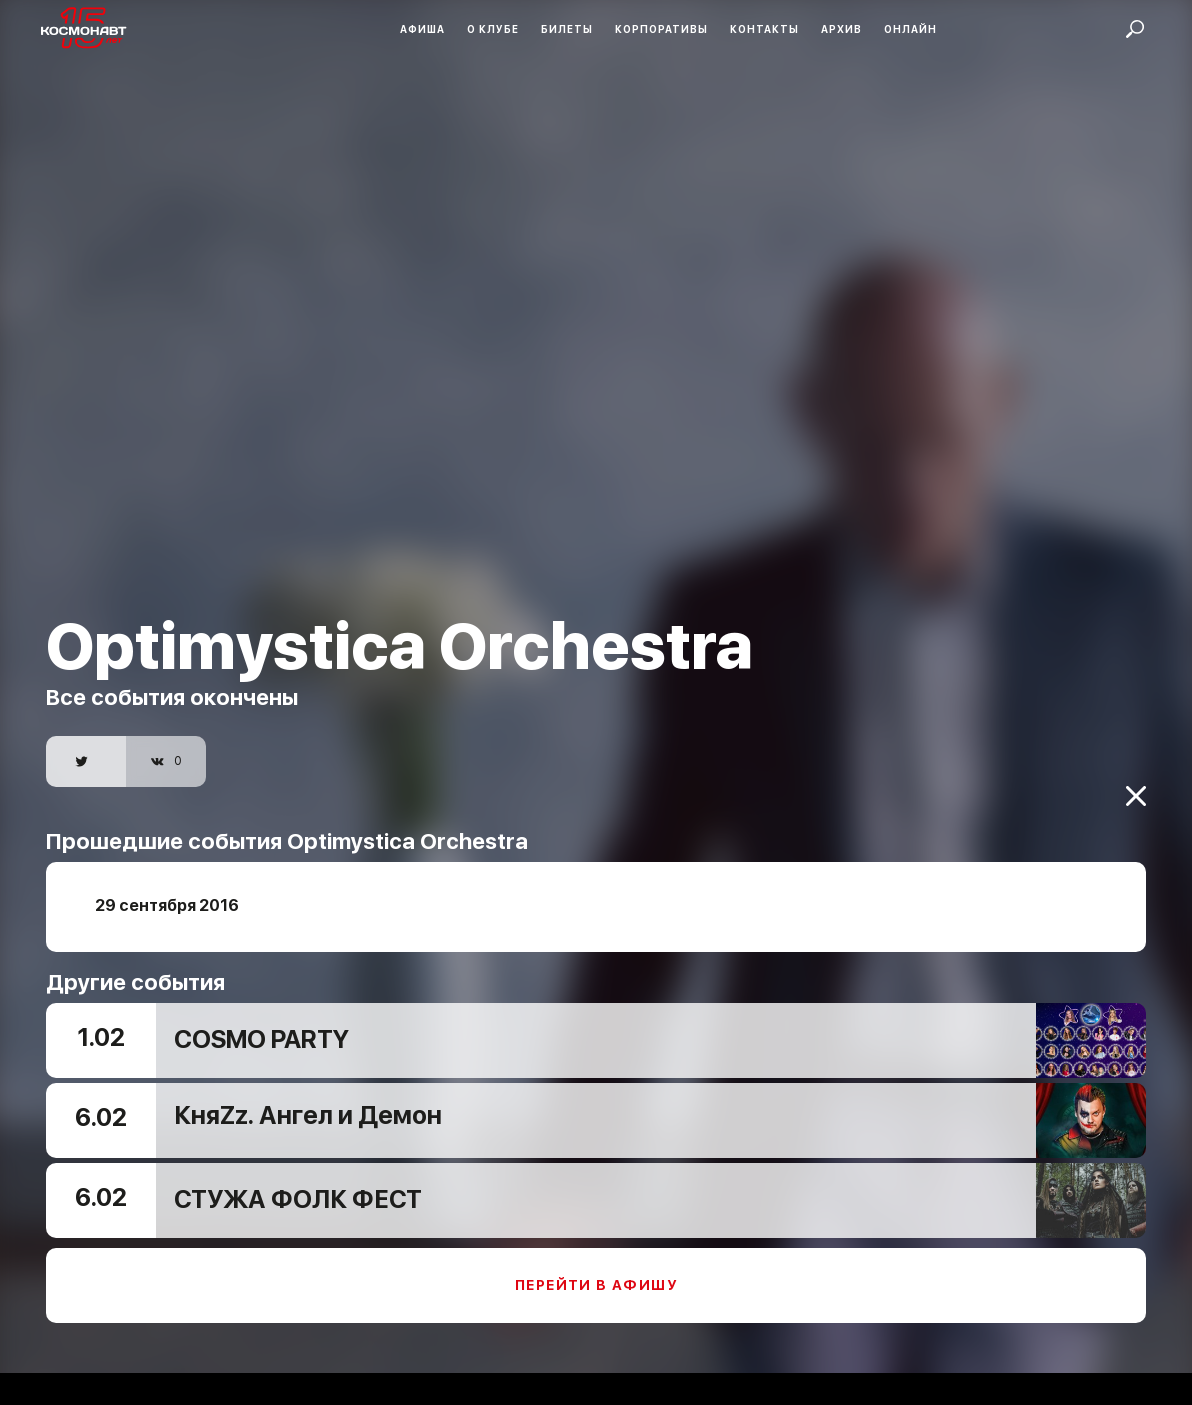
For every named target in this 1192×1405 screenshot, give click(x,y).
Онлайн (910, 29)
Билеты (567, 29)
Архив (841, 29)
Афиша (422, 29)
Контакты (764, 29)
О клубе (493, 29)
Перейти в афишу (596, 1272)
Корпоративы (661, 29)
